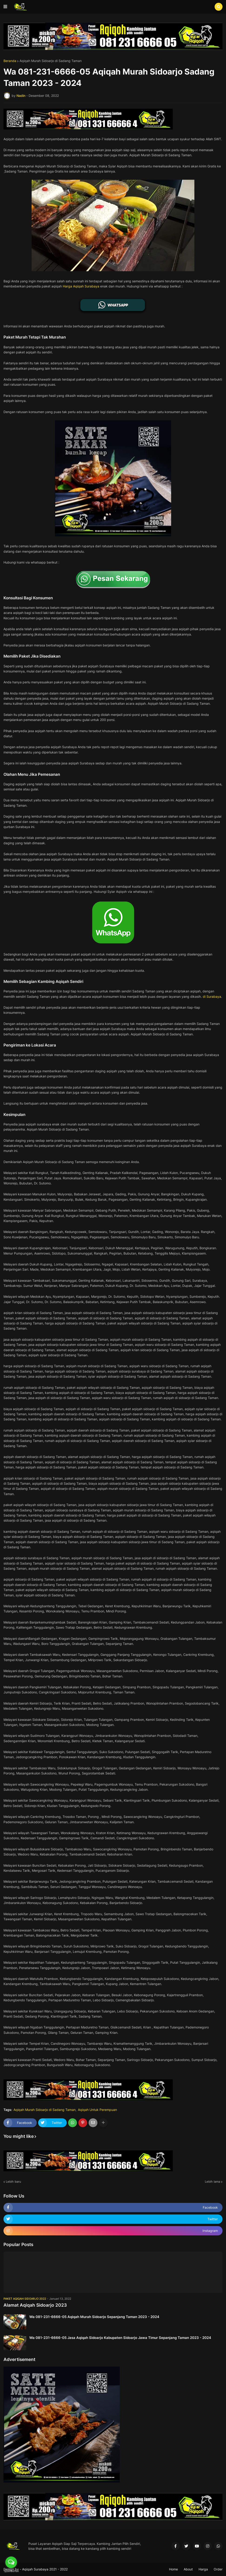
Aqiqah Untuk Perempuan (97, 2109)
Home (173, 2569)
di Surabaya (212, 996)
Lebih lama (212, 2181)
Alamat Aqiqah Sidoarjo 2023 (35, 2305)
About (188, 2569)
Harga (203, 2569)
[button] (5, 7)
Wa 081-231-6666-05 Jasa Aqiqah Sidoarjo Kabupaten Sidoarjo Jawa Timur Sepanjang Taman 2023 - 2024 (120, 2337)
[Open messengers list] (11, 2562)
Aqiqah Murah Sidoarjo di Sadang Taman (51, 60)
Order (218, 2569)
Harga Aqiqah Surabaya (81, 286)
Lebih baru (13, 2181)
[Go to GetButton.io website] (11, 2571)
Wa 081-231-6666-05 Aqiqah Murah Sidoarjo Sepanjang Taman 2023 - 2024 (94, 2317)
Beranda (9, 60)
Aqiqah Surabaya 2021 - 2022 (45, 2569)
